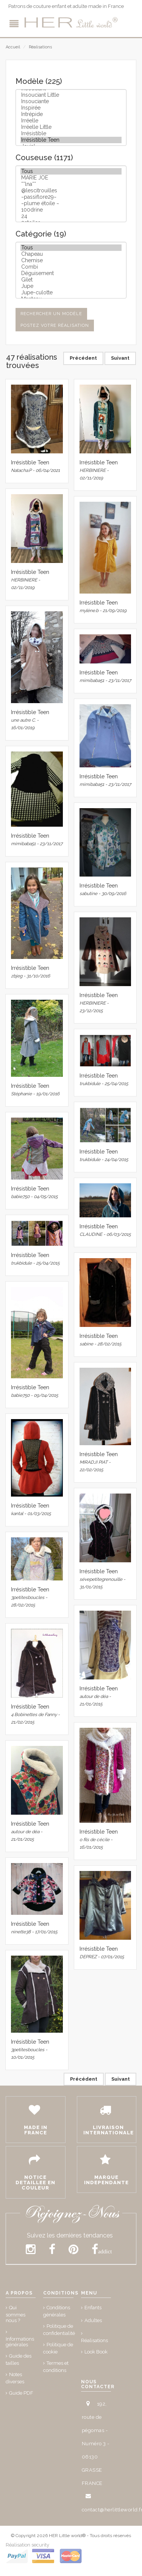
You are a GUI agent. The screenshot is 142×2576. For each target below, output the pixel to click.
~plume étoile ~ (71, 203)
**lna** (71, 184)
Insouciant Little (71, 95)
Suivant (120, 358)
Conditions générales (56, 2311)
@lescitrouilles (71, 190)
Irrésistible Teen (71, 140)
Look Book (96, 2352)
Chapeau (71, 254)
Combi (71, 267)
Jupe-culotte (71, 292)
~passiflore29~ (71, 197)
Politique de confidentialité (59, 2329)
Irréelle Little (71, 127)
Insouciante (71, 101)
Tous (71, 171)
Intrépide (71, 114)
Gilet (71, 280)
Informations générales (20, 2341)
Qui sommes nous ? (15, 2314)
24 (71, 216)
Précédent (83, 358)
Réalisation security (27, 2545)
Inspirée (71, 108)
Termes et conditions (56, 2366)
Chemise (71, 260)
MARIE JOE (71, 178)
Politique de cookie (58, 2348)
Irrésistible (71, 133)
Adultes (93, 2320)
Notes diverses (15, 2378)
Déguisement (71, 273)
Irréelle (71, 121)
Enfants (92, 2307)
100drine (71, 210)
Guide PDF (21, 2393)
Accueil (13, 47)
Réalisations (40, 47)
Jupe (71, 286)
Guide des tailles (18, 2359)
